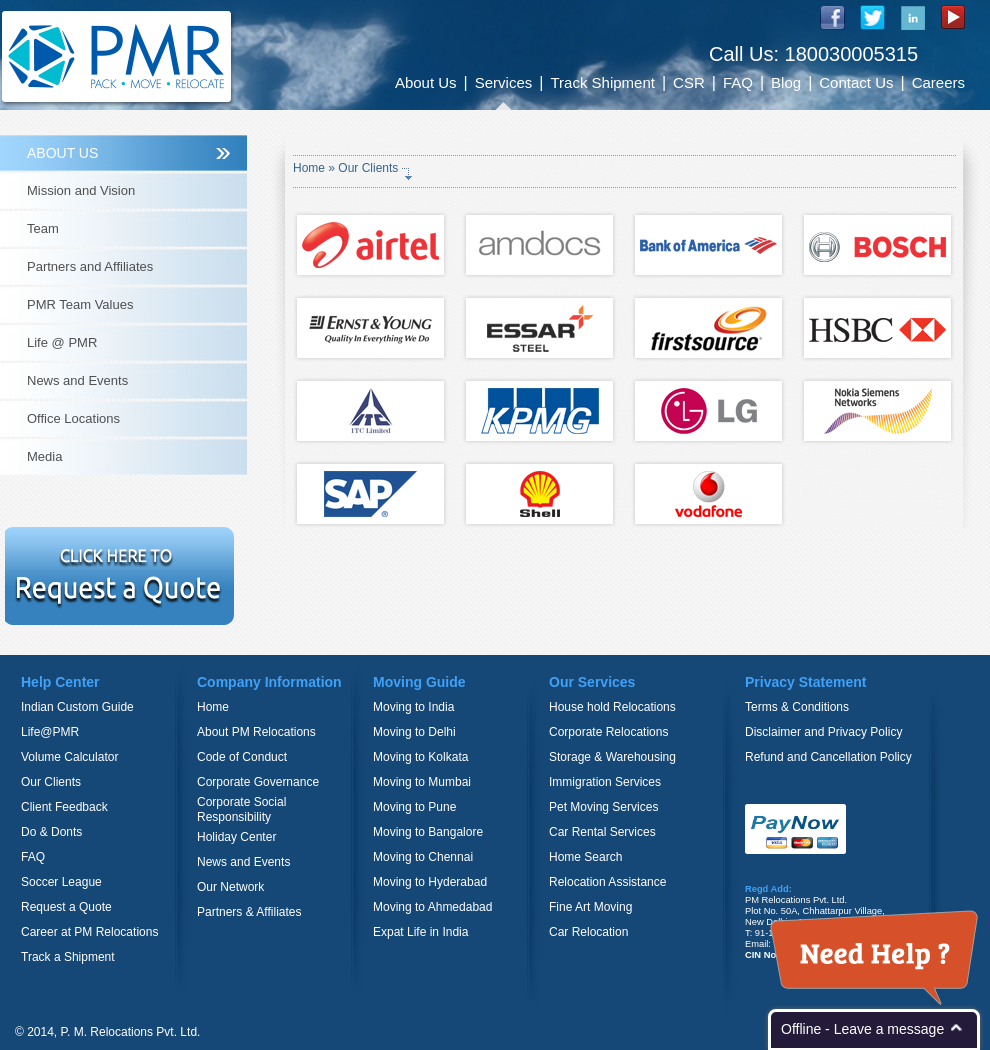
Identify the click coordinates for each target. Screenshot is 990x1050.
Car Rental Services (602, 832)
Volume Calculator (69, 757)
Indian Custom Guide (77, 707)
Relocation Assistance (607, 882)
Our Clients (51, 782)
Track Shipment (602, 82)
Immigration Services (605, 782)
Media (44, 456)
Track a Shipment (68, 957)
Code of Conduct (242, 757)
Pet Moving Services (603, 807)
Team (43, 228)
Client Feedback (64, 807)
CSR (689, 82)
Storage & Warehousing (612, 757)
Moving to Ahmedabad (432, 907)
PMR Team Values (80, 304)
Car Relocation (588, 932)
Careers (938, 82)
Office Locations (73, 418)
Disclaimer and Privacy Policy (823, 732)
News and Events (77, 380)
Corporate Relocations (608, 732)
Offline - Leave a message (862, 1029)
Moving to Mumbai (422, 782)
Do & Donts (51, 832)
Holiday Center (236, 837)
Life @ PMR (62, 342)
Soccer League (61, 882)
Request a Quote (66, 907)
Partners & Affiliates (249, 912)
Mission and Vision (81, 190)
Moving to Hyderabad (430, 882)
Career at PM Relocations (89, 932)
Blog (786, 82)
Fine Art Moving (590, 907)
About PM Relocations (256, 732)
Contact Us (856, 82)
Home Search (585, 857)
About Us (426, 82)
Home (310, 168)
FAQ (738, 82)
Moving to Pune (414, 807)
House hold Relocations (612, 707)
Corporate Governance (258, 782)
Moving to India (413, 707)
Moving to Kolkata (420, 757)
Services (504, 82)
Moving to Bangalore (428, 832)
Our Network (230, 887)
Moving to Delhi (414, 732)
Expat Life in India (420, 932)
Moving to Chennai (423, 857)
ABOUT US (62, 153)
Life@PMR (50, 732)
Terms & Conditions (797, 707)
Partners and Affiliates (90, 266)
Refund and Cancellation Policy (828, 757)
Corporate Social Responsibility (241, 809)
